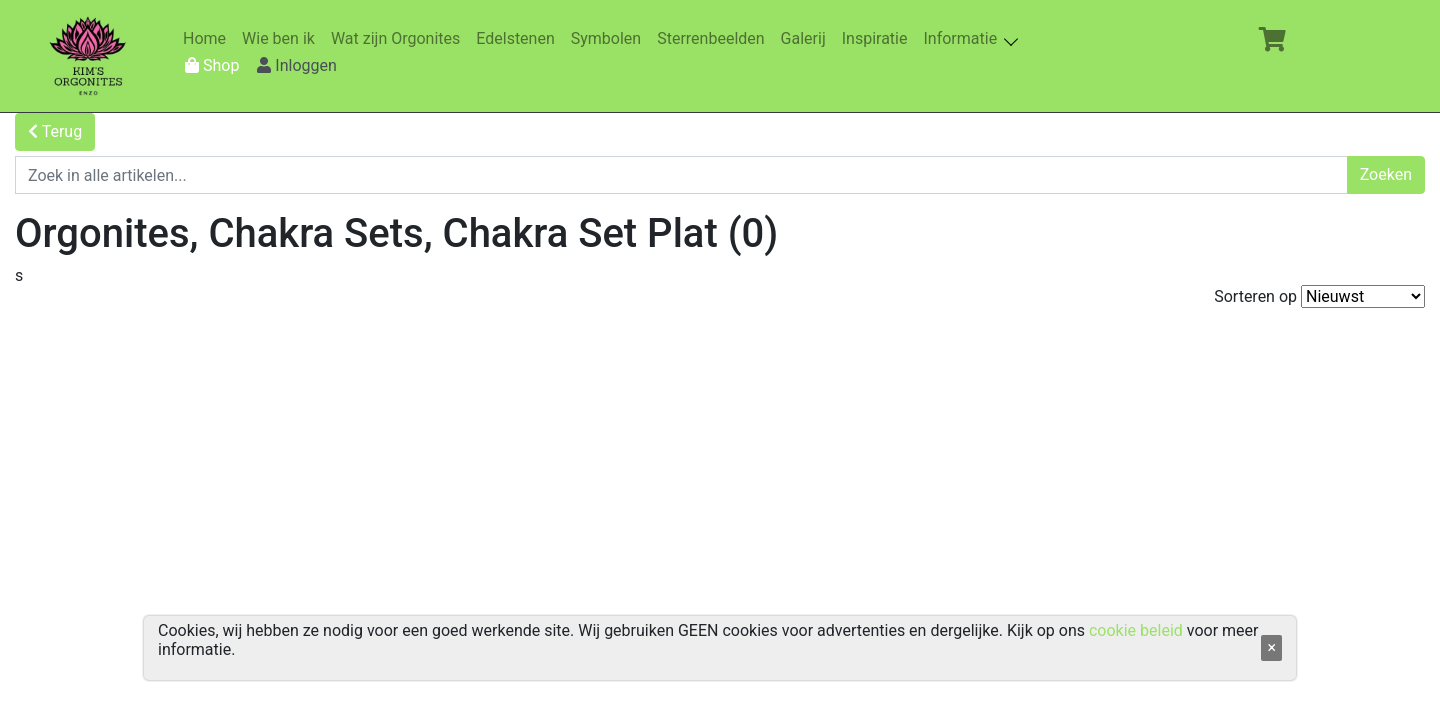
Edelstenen (519, 38)
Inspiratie (879, 38)
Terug (55, 131)
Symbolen (610, 38)
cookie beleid (1136, 630)
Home (208, 38)
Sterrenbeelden (714, 38)
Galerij (807, 38)
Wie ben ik (282, 38)
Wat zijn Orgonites (399, 38)
